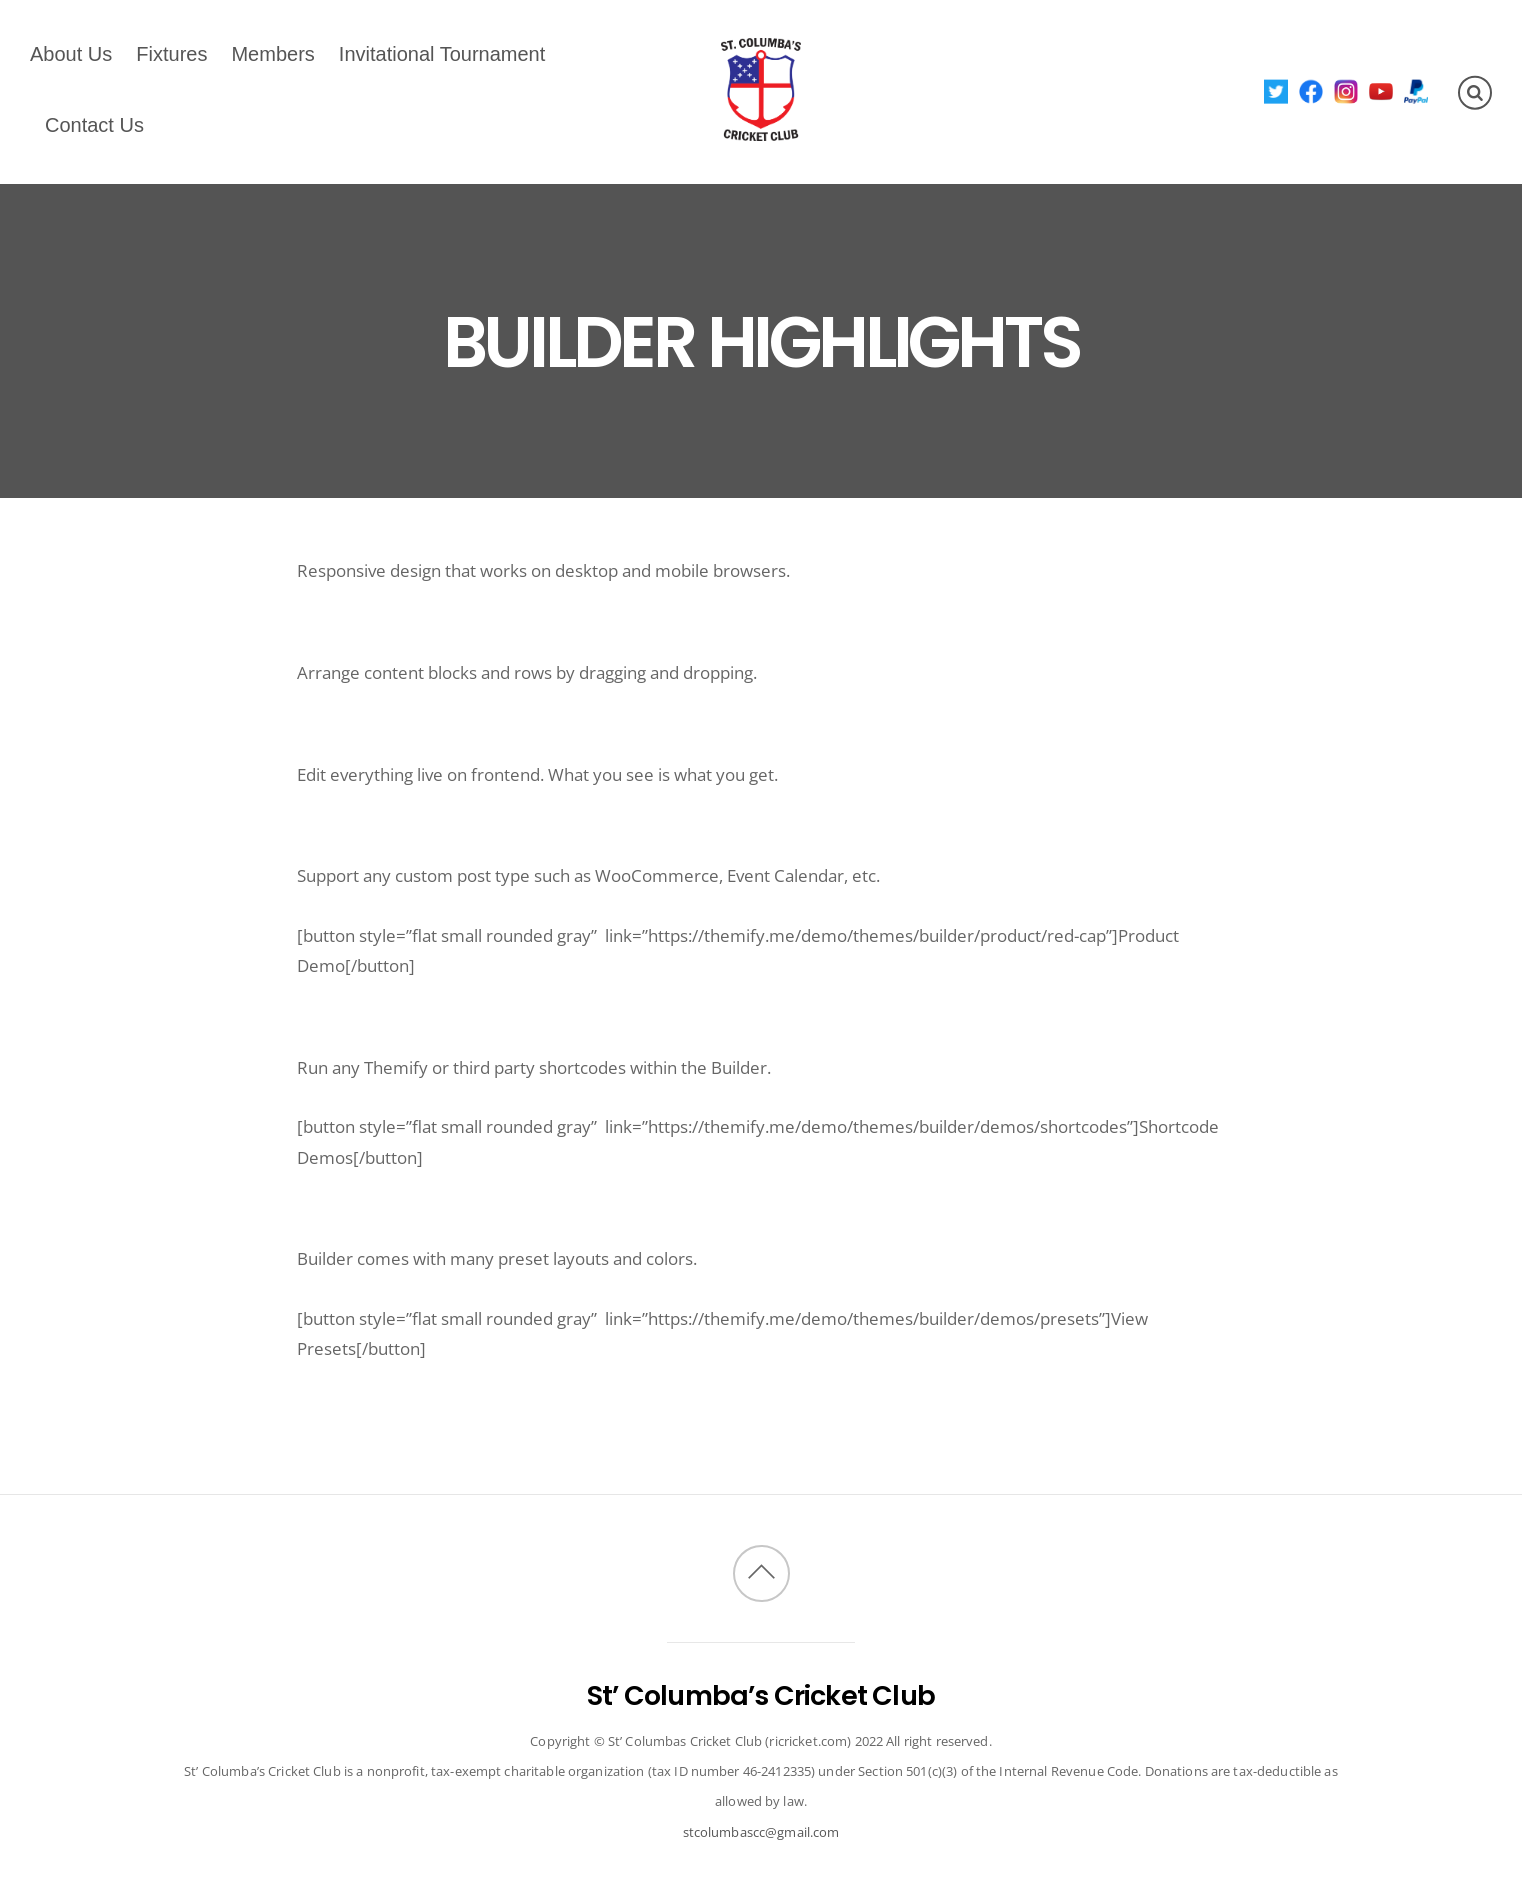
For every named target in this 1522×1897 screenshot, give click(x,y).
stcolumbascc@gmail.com (761, 1832)
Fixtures (171, 54)
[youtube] (1381, 90)
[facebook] (1311, 90)
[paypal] (1416, 90)
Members (272, 54)
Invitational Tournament (442, 54)
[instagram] (1346, 90)
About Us (71, 54)
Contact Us (94, 125)
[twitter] (1276, 90)
